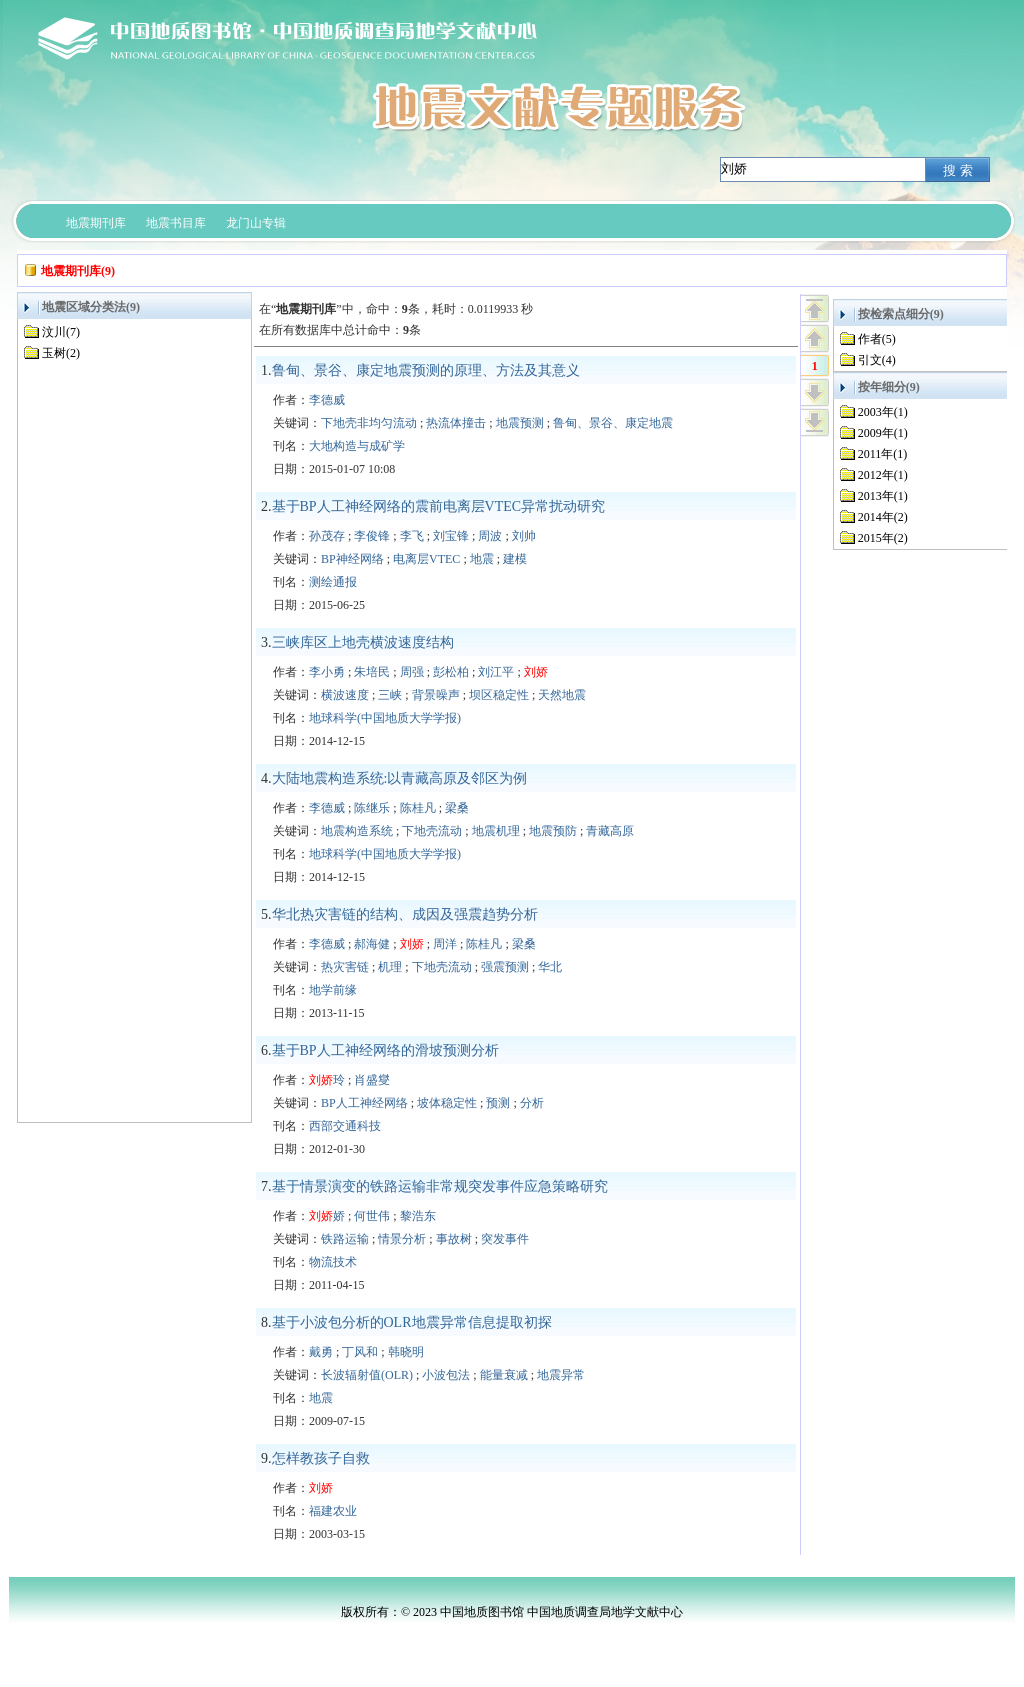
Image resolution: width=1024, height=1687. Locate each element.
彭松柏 (451, 672)
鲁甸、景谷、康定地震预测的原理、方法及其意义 (426, 370)
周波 (490, 536)
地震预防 (553, 831)
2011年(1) (883, 454)
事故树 (454, 1239)
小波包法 (446, 1375)
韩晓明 (406, 1352)
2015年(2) (883, 538)
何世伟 (372, 1216)
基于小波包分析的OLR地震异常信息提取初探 (412, 1322)
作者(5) (877, 339)
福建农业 (333, 1511)
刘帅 (524, 536)
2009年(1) (883, 433)
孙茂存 (327, 536)
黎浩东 (418, 1216)
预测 (498, 1103)
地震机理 (496, 831)
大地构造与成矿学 (357, 446)
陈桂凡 (418, 808)
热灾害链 (345, 967)
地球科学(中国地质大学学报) (385, 718)
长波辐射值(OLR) (367, 1375)
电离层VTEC (426, 559)
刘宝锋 (451, 536)
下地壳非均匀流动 (369, 423)
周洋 (445, 944)
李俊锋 (372, 536)
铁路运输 (345, 1239)
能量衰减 (504, 1375)
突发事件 (505, 1239)
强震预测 (505, 967)
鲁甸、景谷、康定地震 (613, 423)
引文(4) (877, 360)
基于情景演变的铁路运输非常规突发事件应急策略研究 (440, 1186)
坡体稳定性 (447, 1103)
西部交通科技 (345, 1126)
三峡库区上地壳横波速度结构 (363, 642)
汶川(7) (61, 332)
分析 (532, 1103)
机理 (390, 967)
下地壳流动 (432, 831)
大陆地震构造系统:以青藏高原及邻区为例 (400, 778)
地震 (482, 559)
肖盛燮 (372, 1080)
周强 (412, 672)
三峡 (390, 695)
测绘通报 (333, 582)
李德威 (327, 400)
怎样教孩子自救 (321, 1458)
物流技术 (333, 1262)
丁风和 (360, 1352)
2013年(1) (883, 496)
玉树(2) (61, 353)
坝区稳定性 (499, 695)
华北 (550, 967)
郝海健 (372, 944)
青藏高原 (610, 831)
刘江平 (496, 672)
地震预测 (520, 423)
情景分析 (402, 1239)
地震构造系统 (357, 831)
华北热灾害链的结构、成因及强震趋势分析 (405, 914)
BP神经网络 (352, 559)
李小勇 (327, 672)
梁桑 (457, 808)
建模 (515, 559)
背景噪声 (436, 695)
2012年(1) (883, 475)
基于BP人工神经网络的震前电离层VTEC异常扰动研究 (439, 506)
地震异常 (561, 1375)
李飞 (412, 536)
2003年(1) (883, 412)
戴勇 (321, 1352)
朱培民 (372, 672)
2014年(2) (883, 517)
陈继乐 (372, 808)
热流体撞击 (456, 423)
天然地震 (562, 695)
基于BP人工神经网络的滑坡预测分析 (385, 1050)
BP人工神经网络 (364, 1103)
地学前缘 (333, 990)
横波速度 (345, 695)
